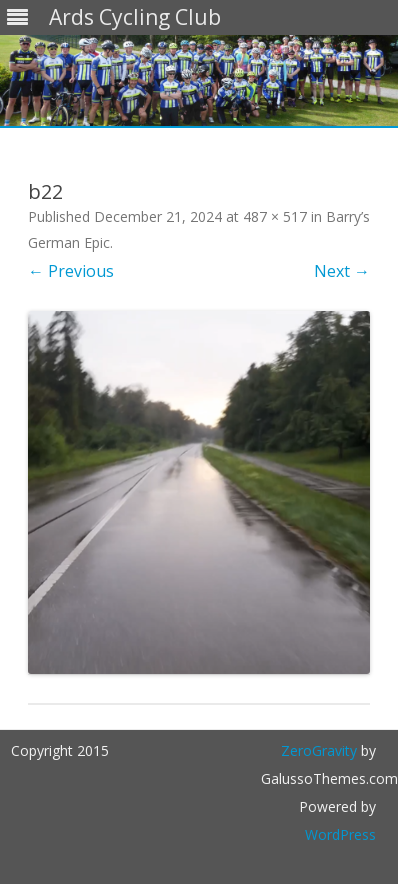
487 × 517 (275, 216)
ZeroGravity (319, 750)
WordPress (340, 834)
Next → (342, 271)
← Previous (71, 271)
